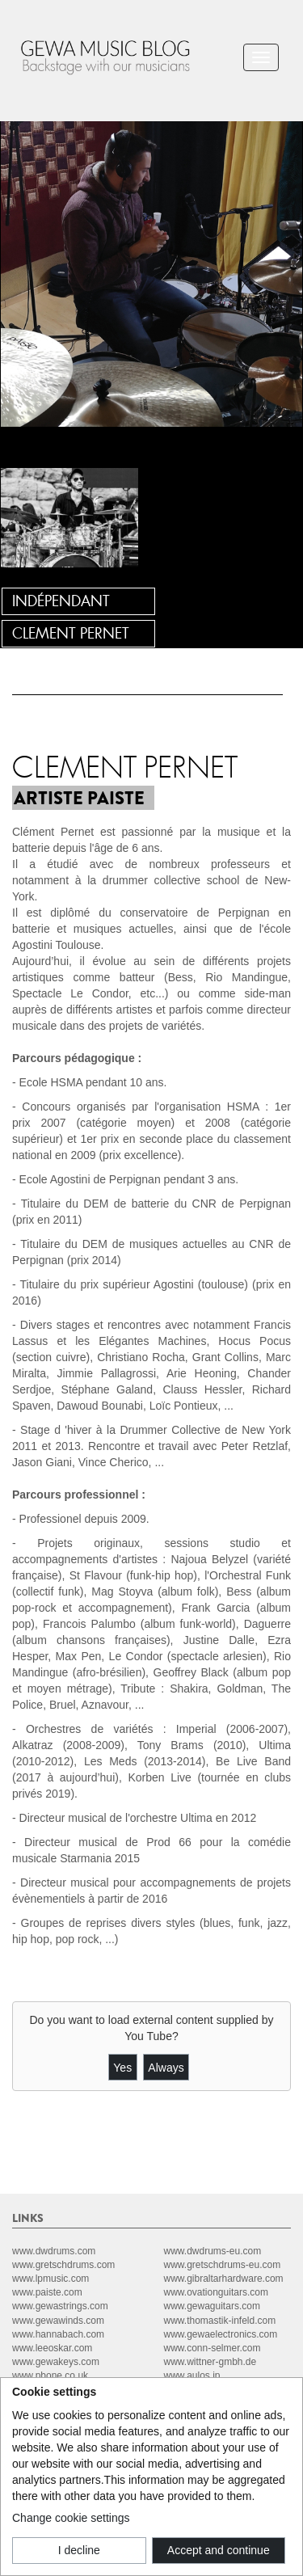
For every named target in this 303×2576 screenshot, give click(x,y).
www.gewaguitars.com (212, 2306)
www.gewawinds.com (58, 2320)
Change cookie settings (71, 2517)
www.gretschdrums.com (63, 2264)
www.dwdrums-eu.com (213, 2251)
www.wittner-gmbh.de (210, 2361)
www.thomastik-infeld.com (220, 2320)
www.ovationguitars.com (216, 2292)
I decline (79, 2550)
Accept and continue (218, 2550)
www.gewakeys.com (55, 2361)
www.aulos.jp (192, 2375)
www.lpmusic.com (50, 2278)
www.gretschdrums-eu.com (222, 2264)
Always (165, 2067)
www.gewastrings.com (60, 2306)
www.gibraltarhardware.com (224, 2278)
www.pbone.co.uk (50, 2375)
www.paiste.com (47, 2292)
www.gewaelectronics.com (221, 2334)
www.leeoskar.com (52, 2348)
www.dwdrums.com (53, 2251)
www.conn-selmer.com (212, 2348)
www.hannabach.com (58, 2334)
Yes (122, 2067)
